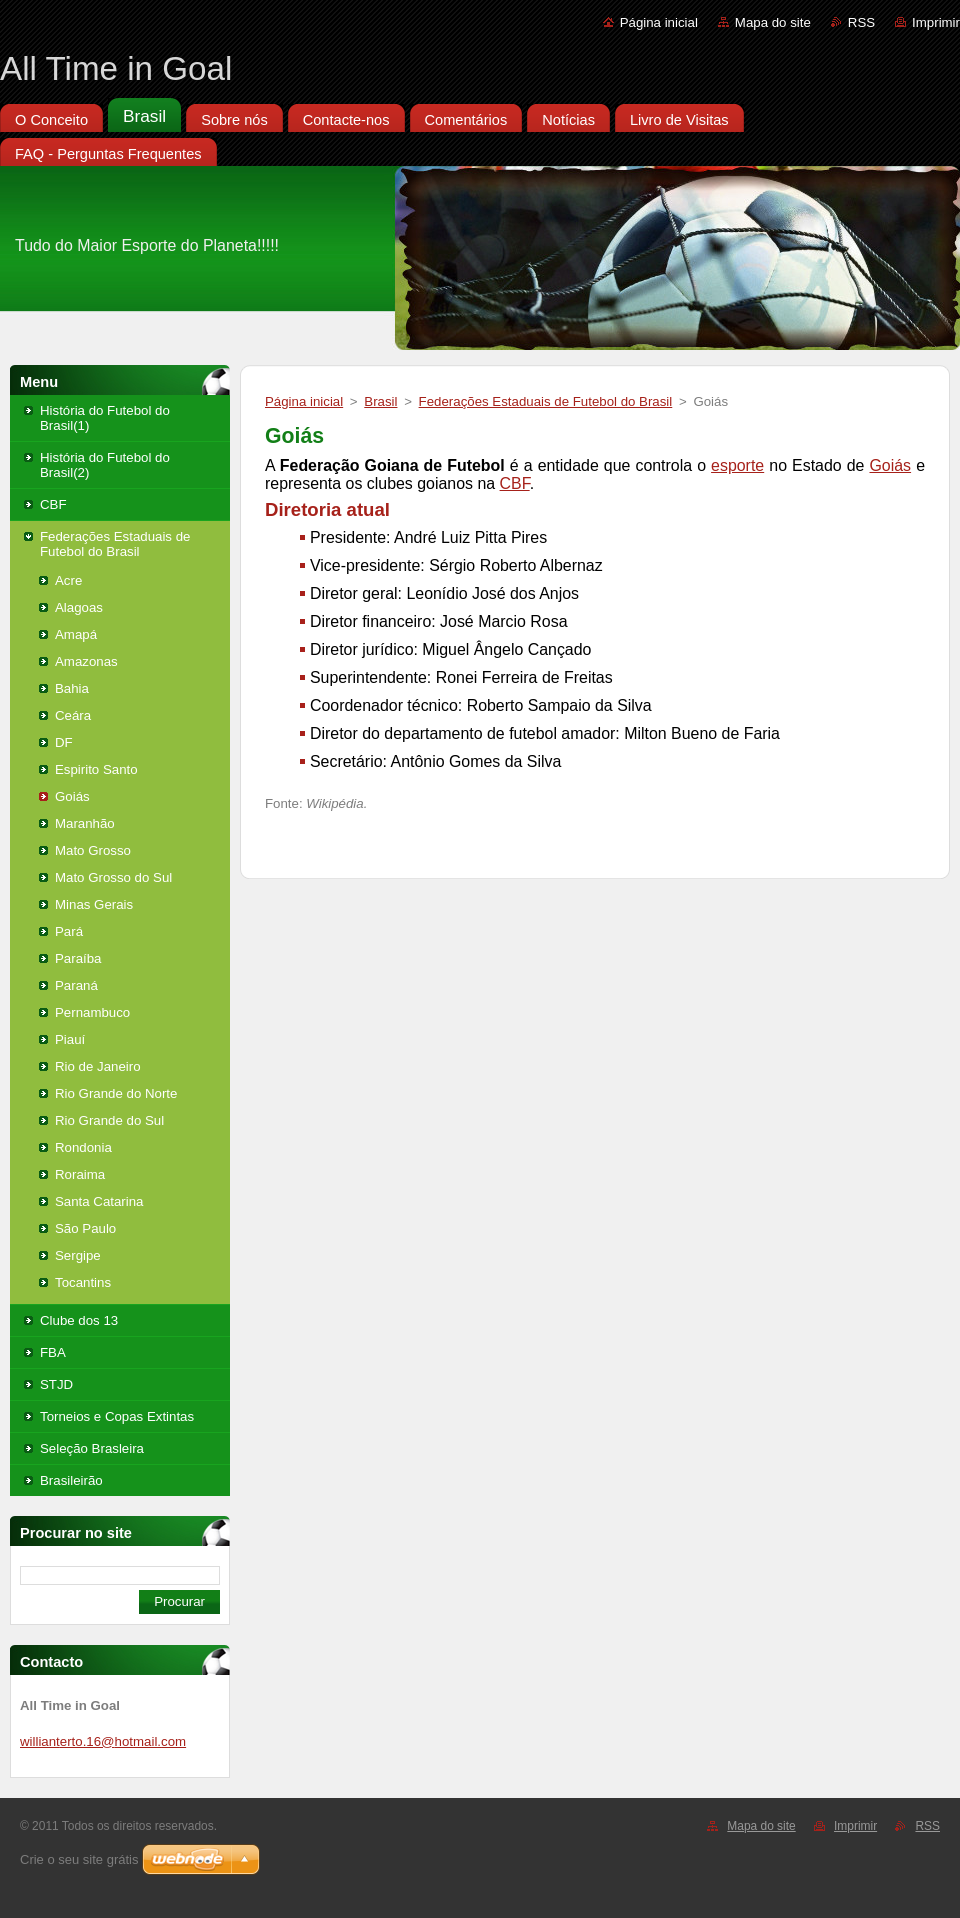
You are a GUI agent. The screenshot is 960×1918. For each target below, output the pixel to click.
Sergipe (78, 1255)
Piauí (70, 1039)
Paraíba (78, 958)
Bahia (72, 688)
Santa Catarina (99, 1201)
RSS (861, 22)
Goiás (72, 796)
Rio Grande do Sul (109, 1120)
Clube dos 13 (79, 1320)
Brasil (380, 401)
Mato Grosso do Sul (113, 877)
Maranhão (85, 823)
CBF (53, 504)
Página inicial (659, 22)
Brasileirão (71, 1480)
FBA (53, 1352)
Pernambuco (92, 1012)
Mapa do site (773, 22)
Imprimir (936, 22)
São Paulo (85, 1228)
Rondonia (83, 1147)
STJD (56, 1384)
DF (64, 742)
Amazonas (86, 661)
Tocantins (83, 1282)
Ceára (73, 715)
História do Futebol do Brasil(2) (105, 465)
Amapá (76, 634)
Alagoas (79, 607)
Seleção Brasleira (92, 1448)
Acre (68, 580)
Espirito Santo (96, 769)
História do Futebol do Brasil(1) (105, 418)
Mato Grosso (93, 850)
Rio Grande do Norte (116, 1093)
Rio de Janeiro (98, 1066)
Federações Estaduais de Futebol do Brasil (115, 544)
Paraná (76, 985)
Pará (69, 931)
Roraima (80, 1174)
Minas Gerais (94, 904)
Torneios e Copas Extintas (117, 1416)
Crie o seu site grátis (79, 1859)
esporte (737, 465)
